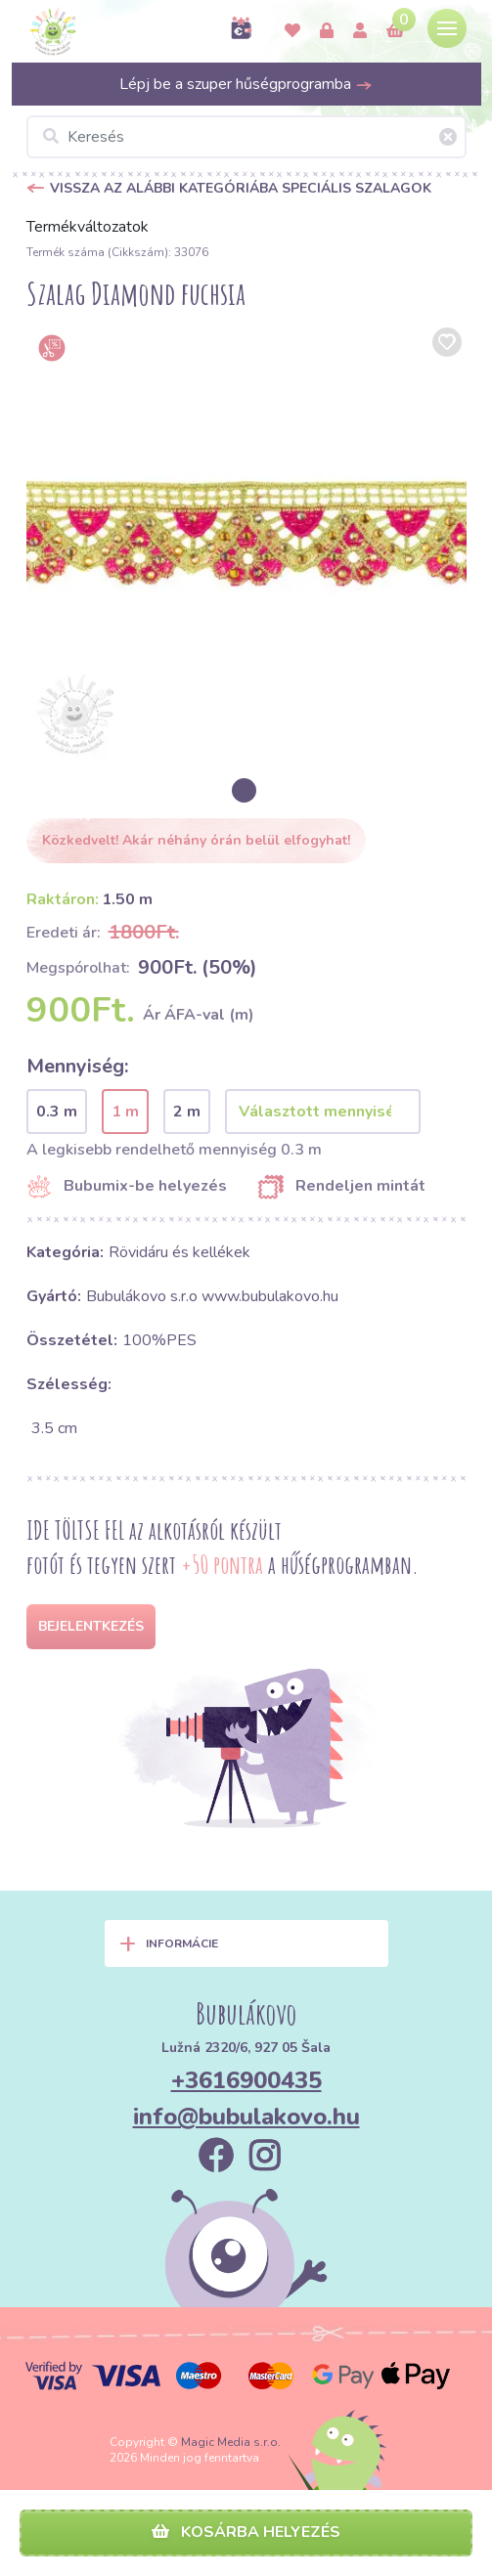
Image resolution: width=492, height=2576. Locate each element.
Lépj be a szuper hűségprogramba (246, 84)
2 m (187, 1111)
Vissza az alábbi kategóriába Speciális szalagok (240, 188)
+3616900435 (246, 2080)
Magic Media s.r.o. (231, 2442)
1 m (125, 1111)
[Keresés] (246, 136)
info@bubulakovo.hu (246, 2116)
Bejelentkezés (91, 1626)
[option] (246, 543)
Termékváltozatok (87, 227)
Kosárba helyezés (246, 2532)
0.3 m (56, 1111)
